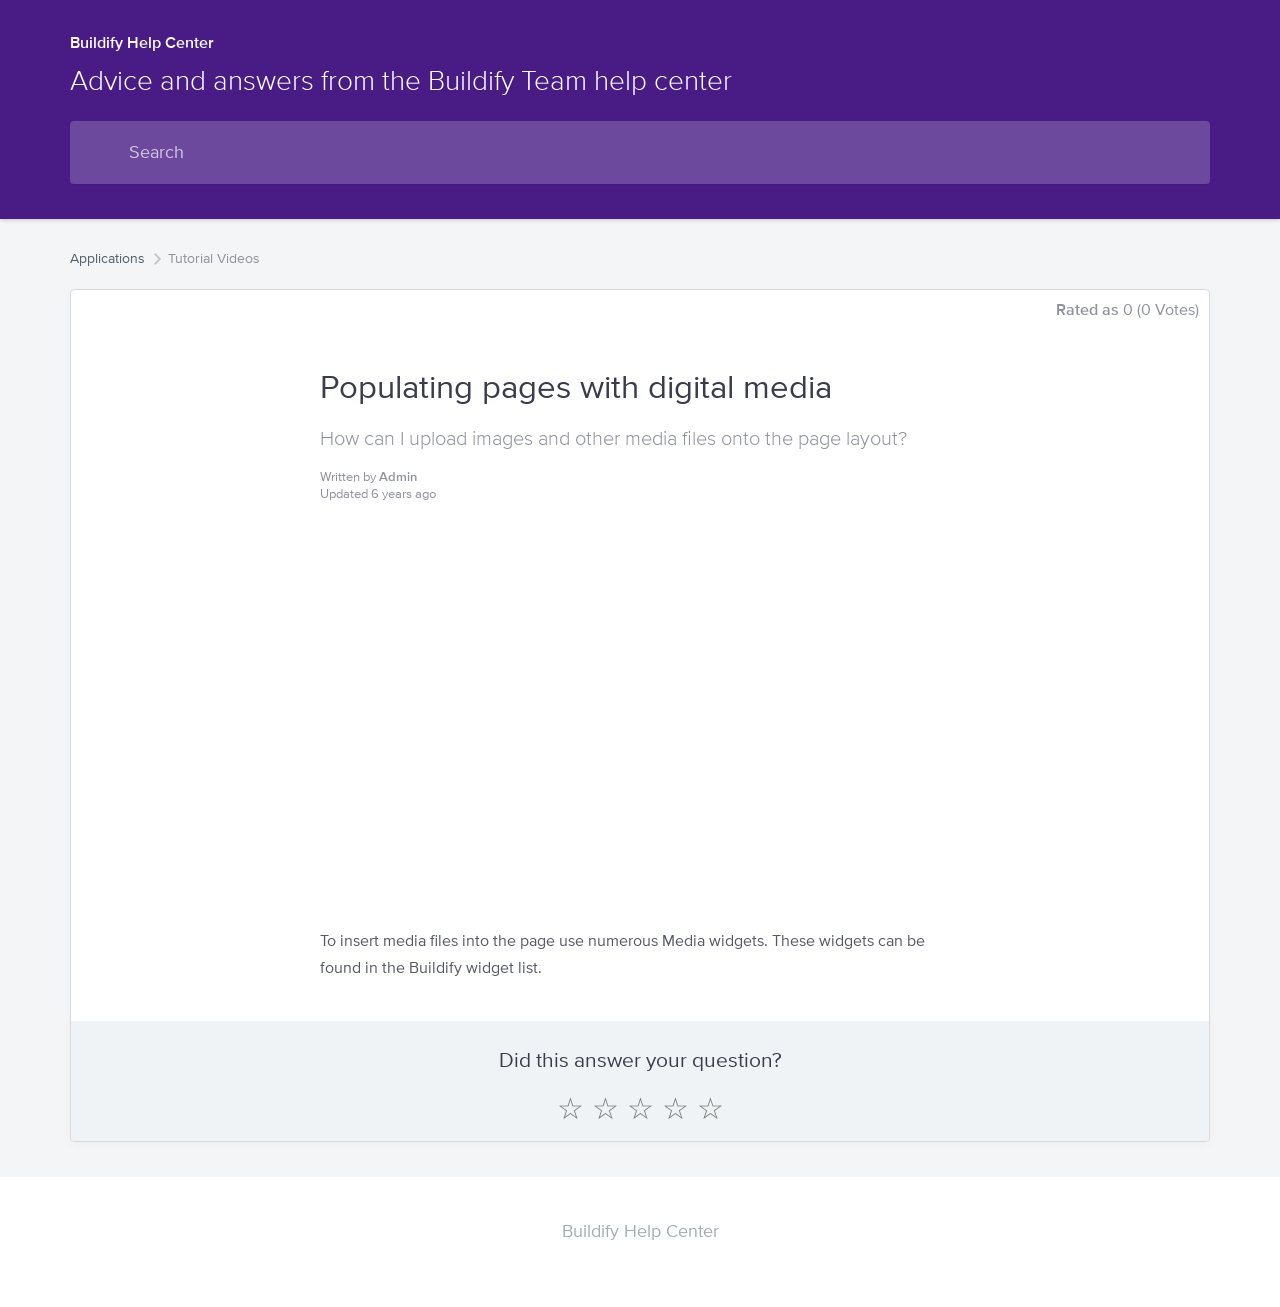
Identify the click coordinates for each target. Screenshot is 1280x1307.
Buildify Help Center (142, 42)
